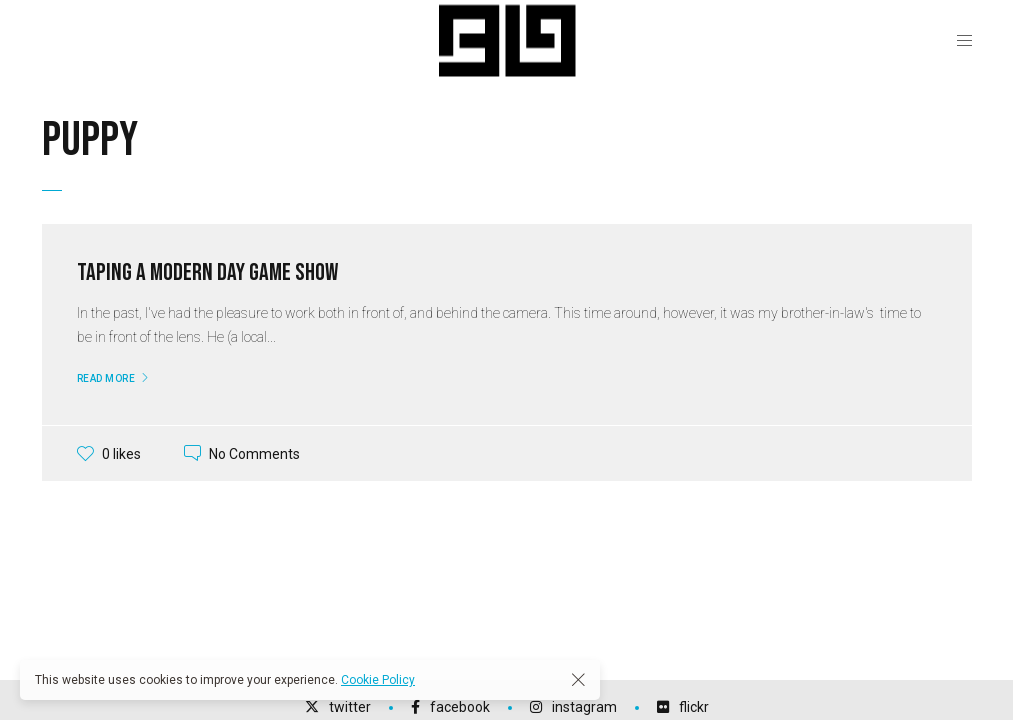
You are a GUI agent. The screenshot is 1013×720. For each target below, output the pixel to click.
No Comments (254, 453)
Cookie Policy (378, 680)
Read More (106, 378)
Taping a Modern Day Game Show (207, 272)
